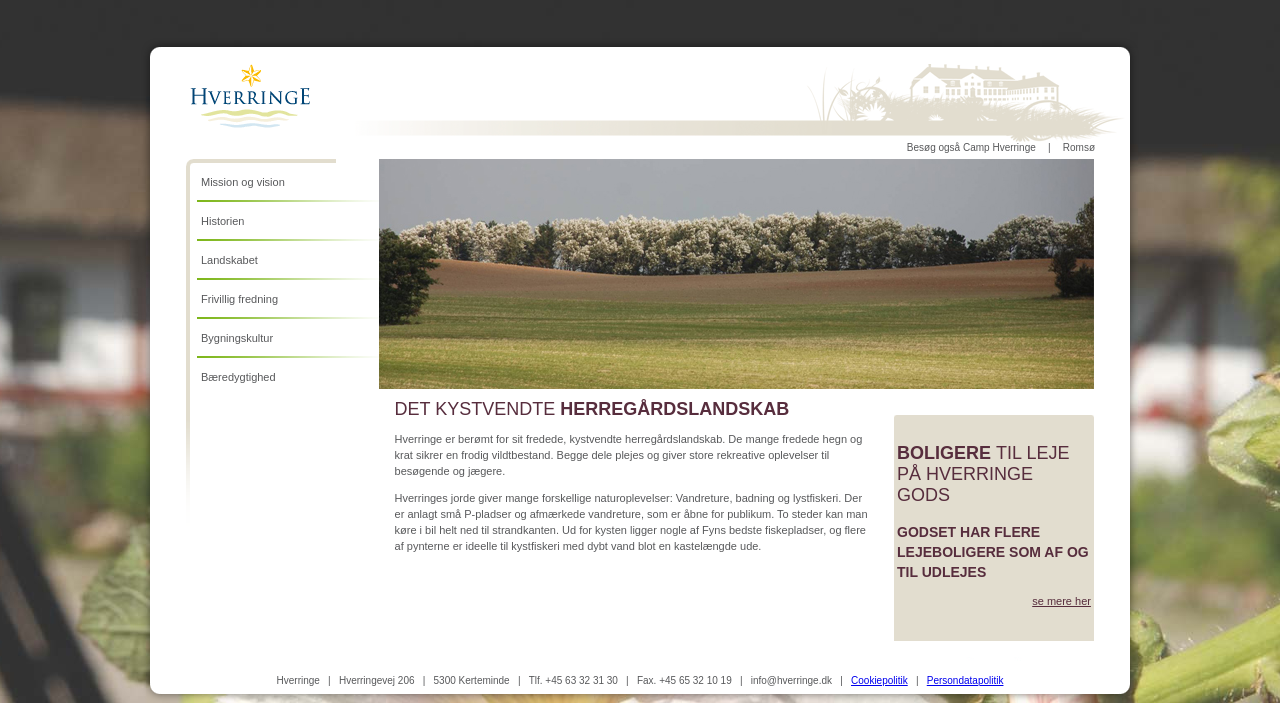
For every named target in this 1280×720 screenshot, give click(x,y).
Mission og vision (243, 182)
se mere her (1061, 601)
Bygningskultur (237, 338)
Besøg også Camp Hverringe (971, 147)
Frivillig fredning (239, 299)
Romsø (1079, 147)
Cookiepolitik (879, 680)
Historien (222, 221)
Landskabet (229, 260)
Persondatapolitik (965, 680)
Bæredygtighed (238, 377)
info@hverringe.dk (791, 680)
